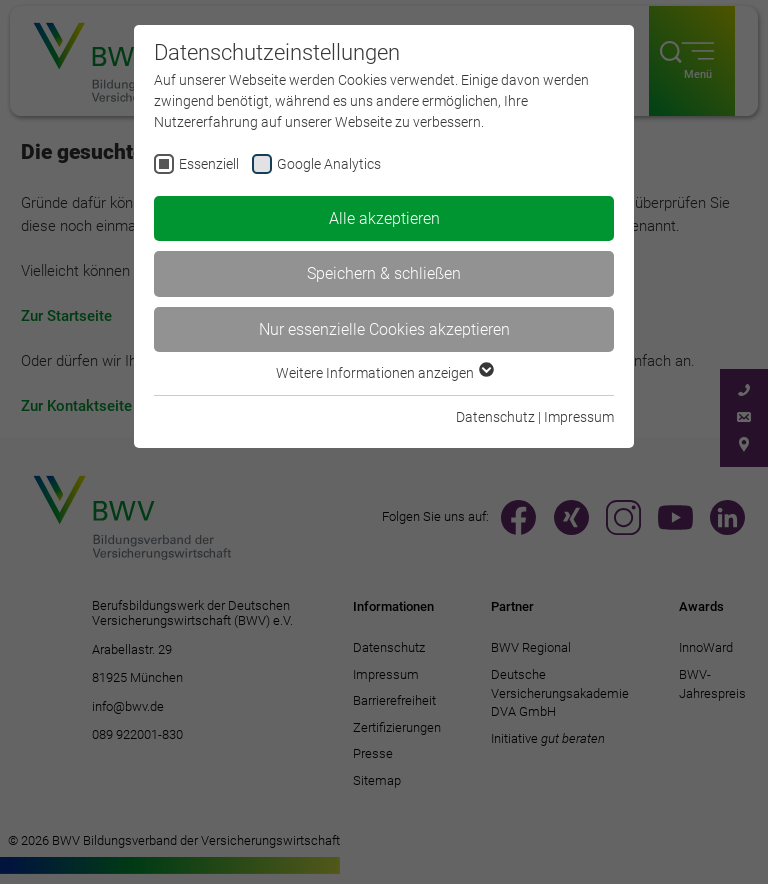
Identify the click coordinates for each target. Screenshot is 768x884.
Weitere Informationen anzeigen (384, 373)
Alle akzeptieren (384, 218)
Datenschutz (495, 417)
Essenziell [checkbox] (209, 164)
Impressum (579, 417)
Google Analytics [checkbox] (329, 164)
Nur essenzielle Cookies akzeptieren (384, 329)
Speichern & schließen (384, 273)
